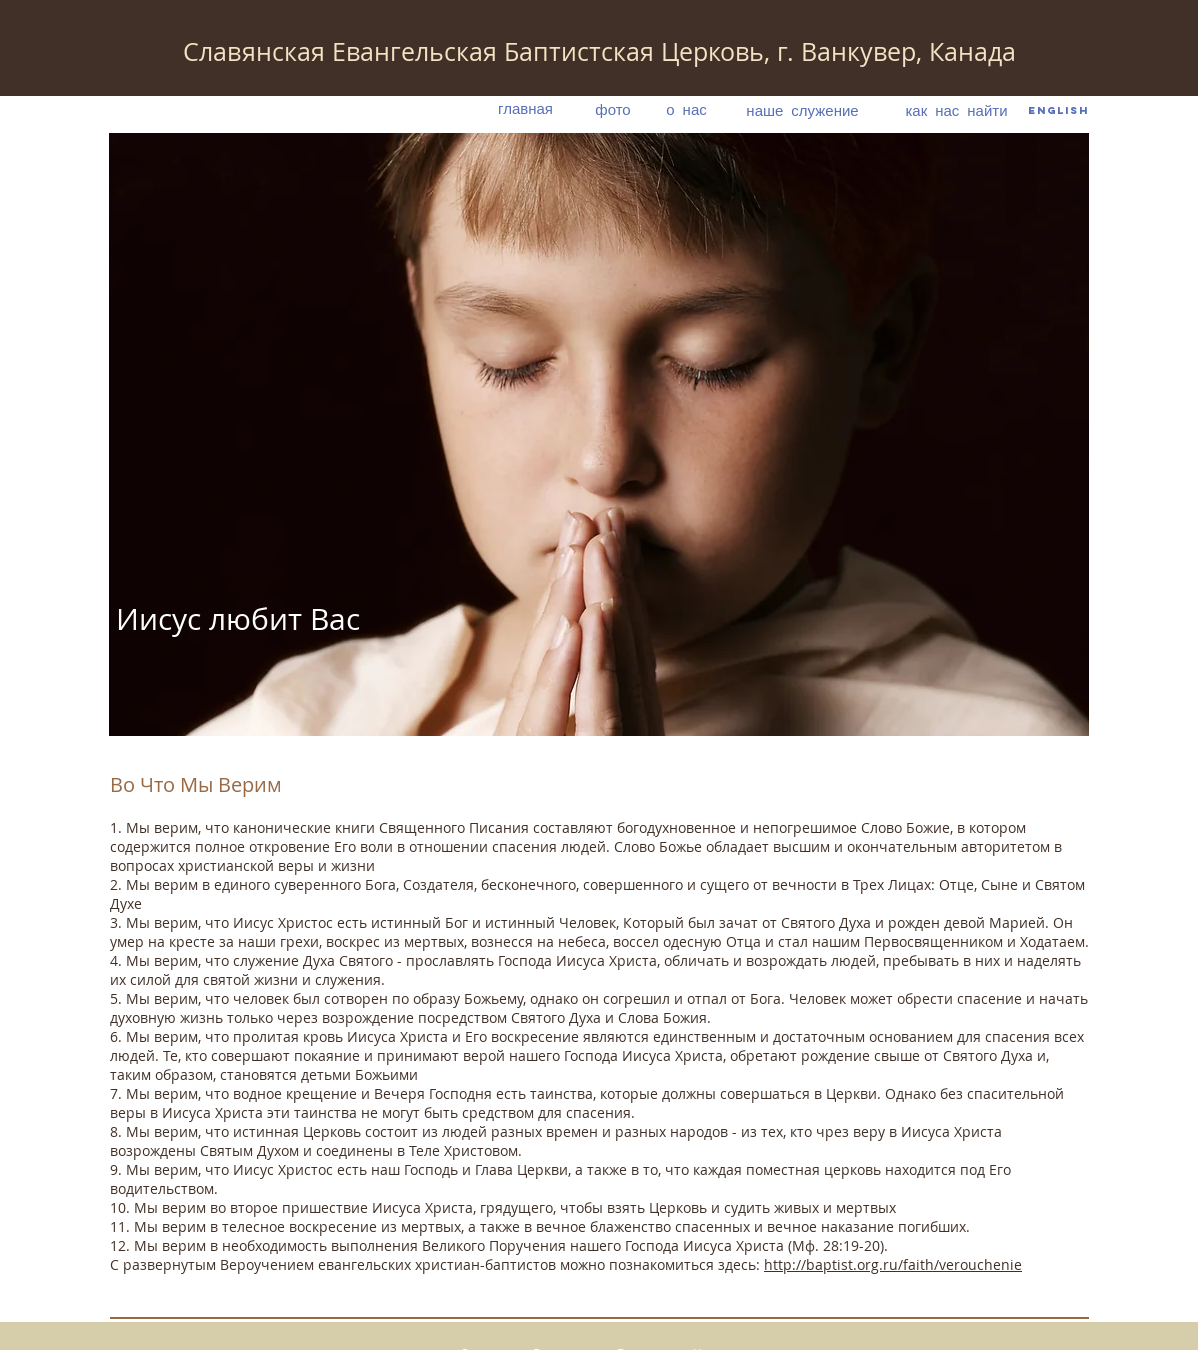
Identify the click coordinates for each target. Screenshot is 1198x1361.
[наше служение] (802, 110)
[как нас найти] (956, 110)
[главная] (525, 108)
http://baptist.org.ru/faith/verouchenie (893, 1264)
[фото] (613, 109)
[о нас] (686, 109)
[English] (1058, 111)
